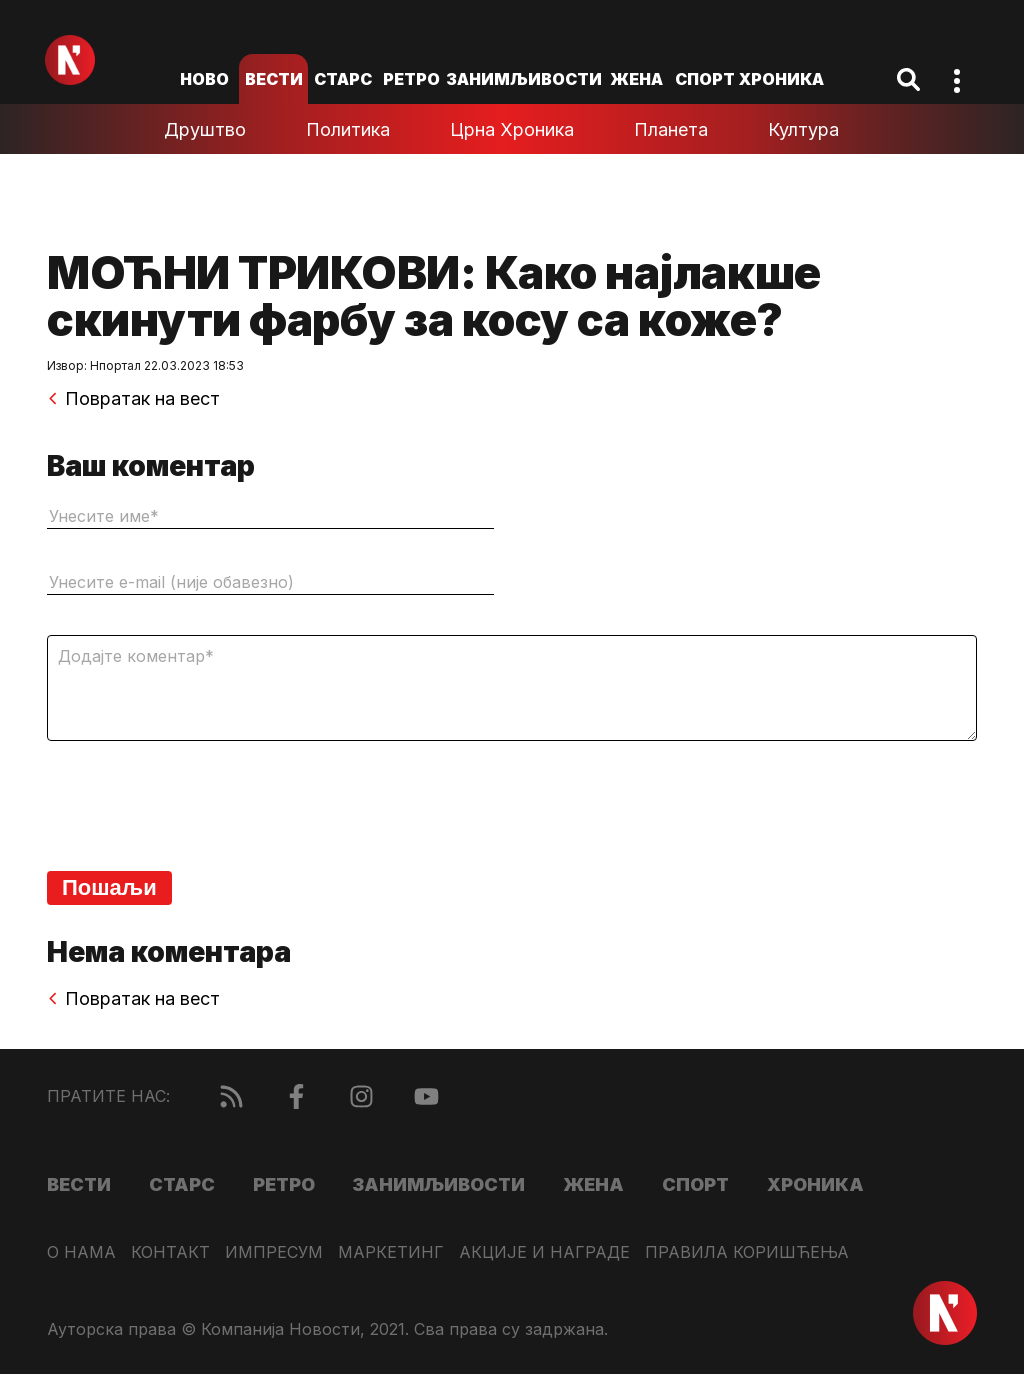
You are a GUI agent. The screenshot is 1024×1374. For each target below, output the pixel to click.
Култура (803, 129)
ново (204, 79)
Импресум (274, 1252)
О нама (81, 1252)
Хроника (781, 79)
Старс (343, 79)
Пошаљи (109, 887)
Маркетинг (391, 1252)
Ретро (411, 79)
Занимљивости (524, 79)
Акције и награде (544, 1252)
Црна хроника (512, 129)
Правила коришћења (747, 1252)
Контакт (170, 1252)
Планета (671, 129)
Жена (636, 79)
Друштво (205, 129)
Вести (274, 79)
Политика (348, 129)
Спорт (705, 79)
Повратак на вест (133, 399)
